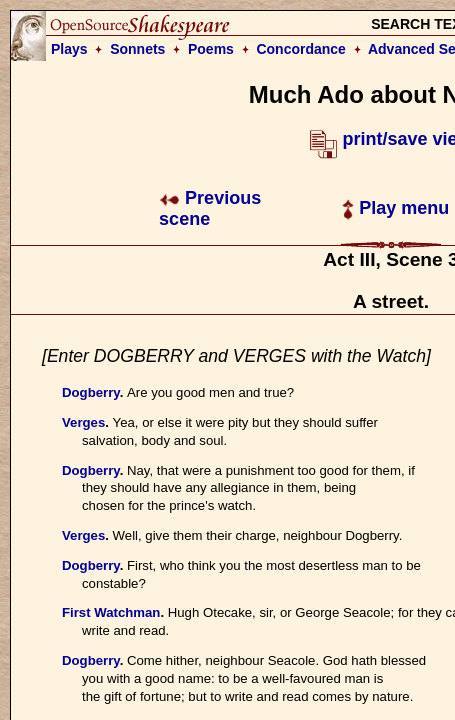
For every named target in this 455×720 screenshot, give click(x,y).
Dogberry (91, 392)
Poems (211, 49)
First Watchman (111, 612)
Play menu (395, 208)
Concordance (300, 49)
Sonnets (137, 49)
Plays (69, 49)
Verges (83, 422)
